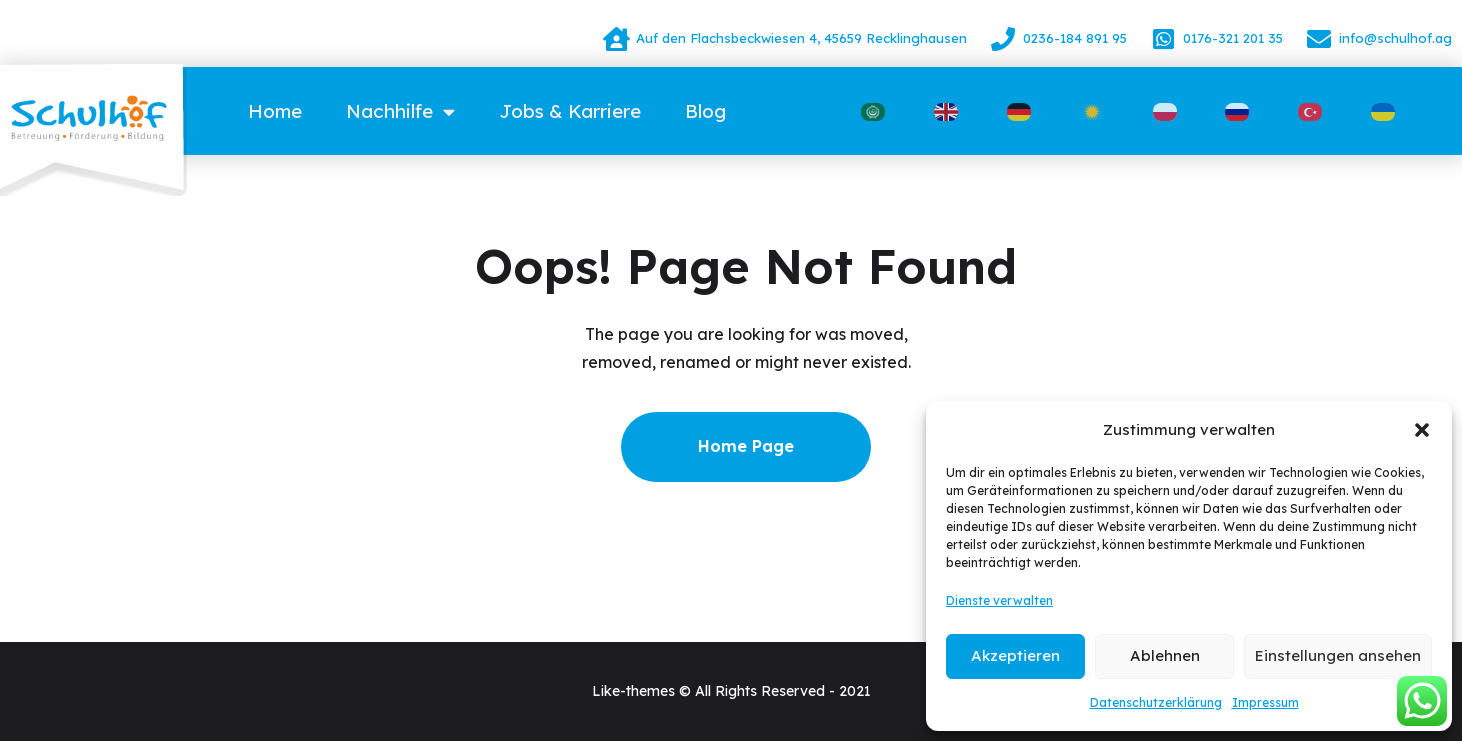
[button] (1422, 430)
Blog (705, 111)
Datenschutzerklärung (1156, 702)
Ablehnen (1165, 655)
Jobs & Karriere (570, 111)
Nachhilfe (400, 111)
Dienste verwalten (999, 600)
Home (275, 111)
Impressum (1265, 702)
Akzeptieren (1015, 655)
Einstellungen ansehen (1338, 655)
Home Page (746, 446)
